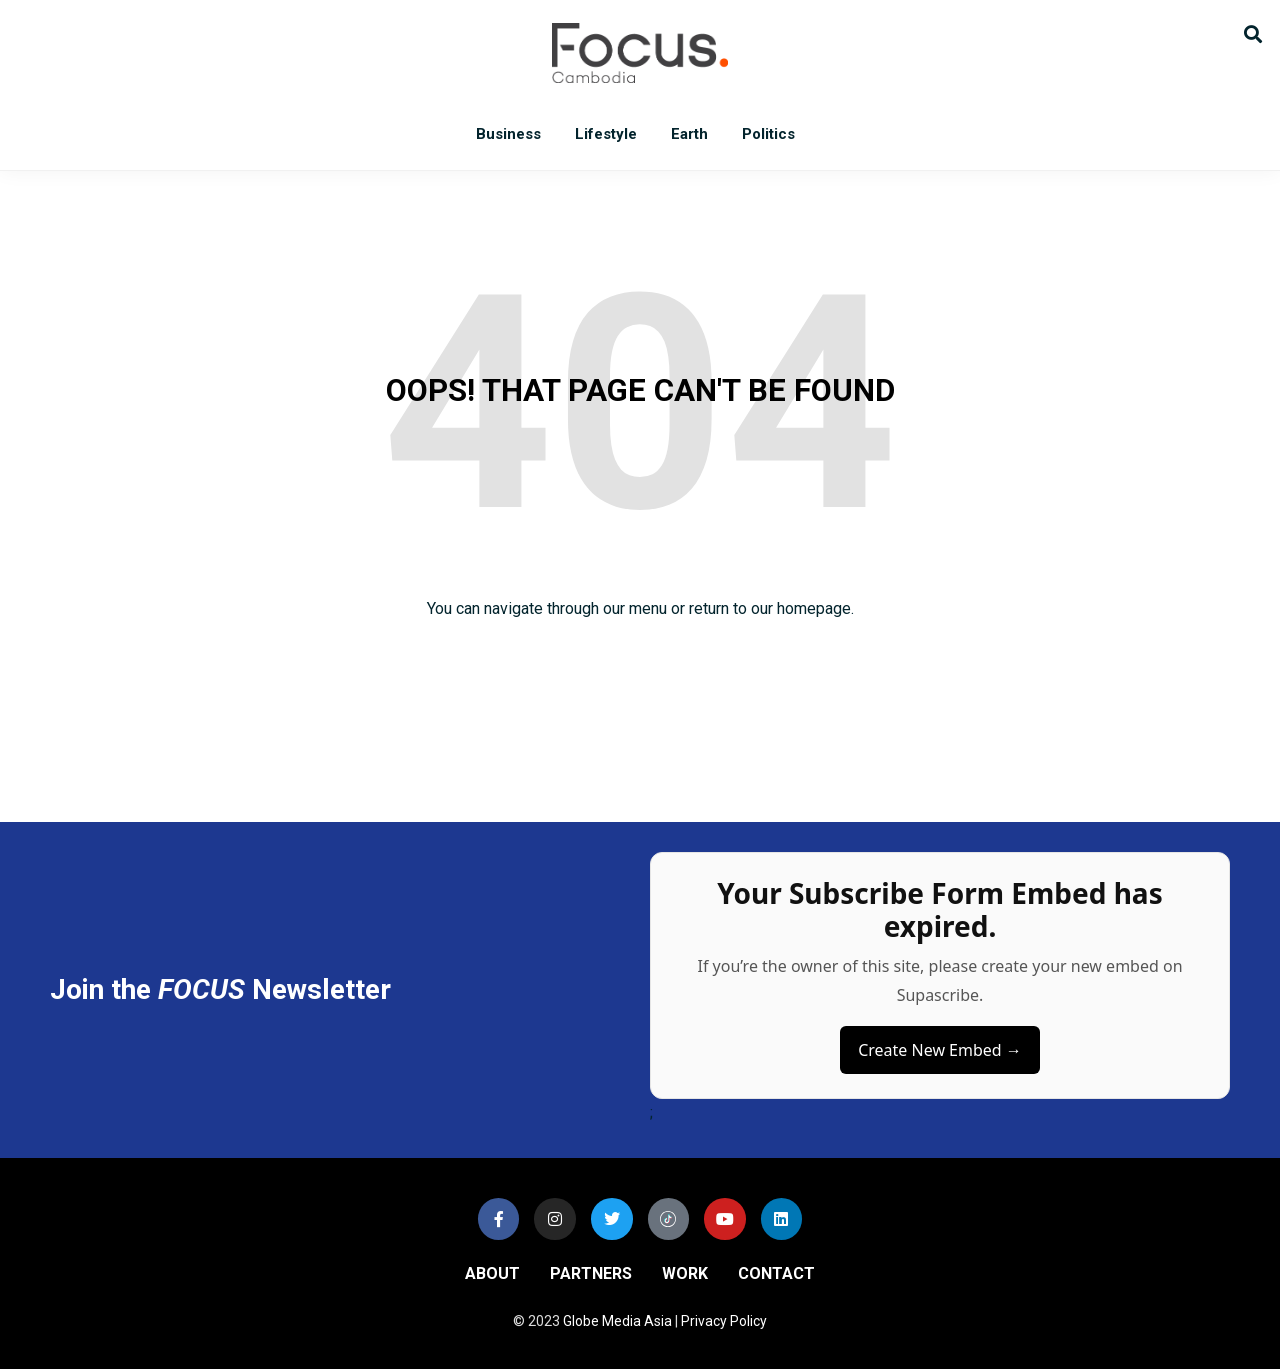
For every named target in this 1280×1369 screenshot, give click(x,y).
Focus (640, 53)
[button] (1252, 32)
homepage (814, 608)
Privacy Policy (724, 1321)
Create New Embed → (940, 1050)
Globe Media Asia (617, 1321)
